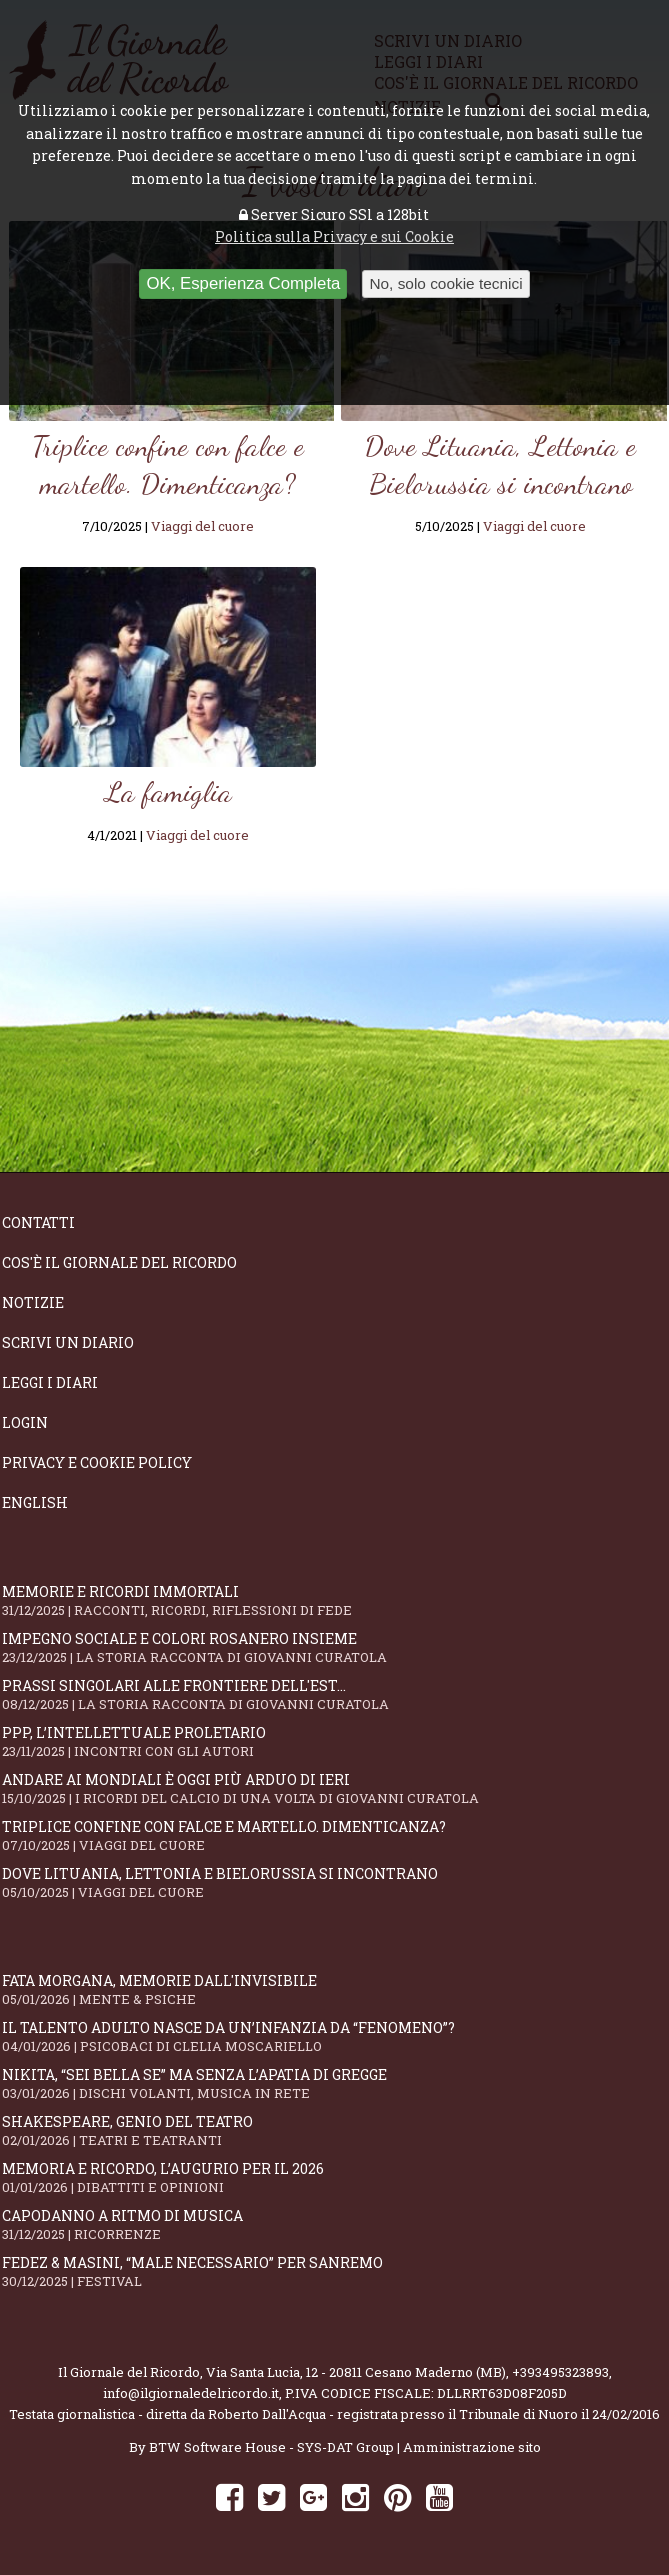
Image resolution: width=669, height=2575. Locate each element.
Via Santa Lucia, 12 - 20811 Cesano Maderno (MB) (356, 2372)
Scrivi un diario (68, 1342)
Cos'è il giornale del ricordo (119, 1262)
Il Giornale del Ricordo (129, 2372)
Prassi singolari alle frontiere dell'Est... (334, 1694)
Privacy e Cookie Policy (97, 1462)
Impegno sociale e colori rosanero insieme (334, 1647)
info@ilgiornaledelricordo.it (191, 2393)
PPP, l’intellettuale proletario (334, 1741)
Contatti (38, 1222)
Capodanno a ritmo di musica (334, 2224)
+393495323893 (560, 2372)
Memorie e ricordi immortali (334, 1600)
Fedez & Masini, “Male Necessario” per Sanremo (334, 2271)
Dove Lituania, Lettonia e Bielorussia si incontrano (334, 1882)
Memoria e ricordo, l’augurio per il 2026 (334, 2177)
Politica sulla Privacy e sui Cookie (334, 236)
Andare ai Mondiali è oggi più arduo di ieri (334, 1788)
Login (25, 1422)
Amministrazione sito (472, 2447)
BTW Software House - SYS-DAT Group (271, 2447)
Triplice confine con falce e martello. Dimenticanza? (334, 1835)
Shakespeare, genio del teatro (334, 2130)
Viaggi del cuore (202, 526)
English (35, 1502)
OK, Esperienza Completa (243, 283)
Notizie (33, 1302)
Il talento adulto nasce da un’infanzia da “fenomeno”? (334, 2036)
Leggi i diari (50, 1382)
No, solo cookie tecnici (445, 283)
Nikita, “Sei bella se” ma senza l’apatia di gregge (334, 2083)
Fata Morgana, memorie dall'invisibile (334, 1989)
